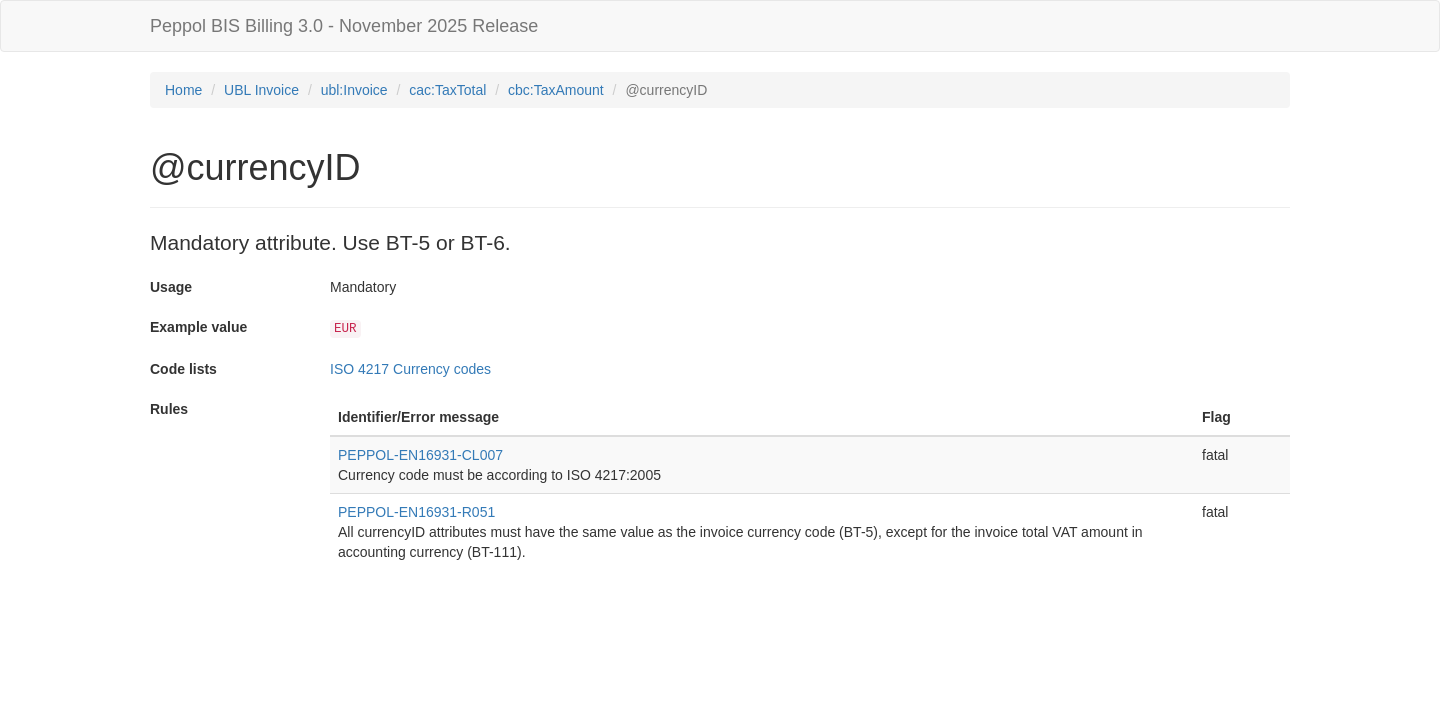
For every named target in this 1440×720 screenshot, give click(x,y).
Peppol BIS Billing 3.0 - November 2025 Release (344, 26)
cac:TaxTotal (447, 90)
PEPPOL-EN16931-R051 (416, 512)
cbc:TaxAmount (556, 90)
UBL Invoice (261, 90)
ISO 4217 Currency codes (410, 369)
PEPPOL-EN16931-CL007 (420, 455)
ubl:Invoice (354, 90)
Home (183, 90)
